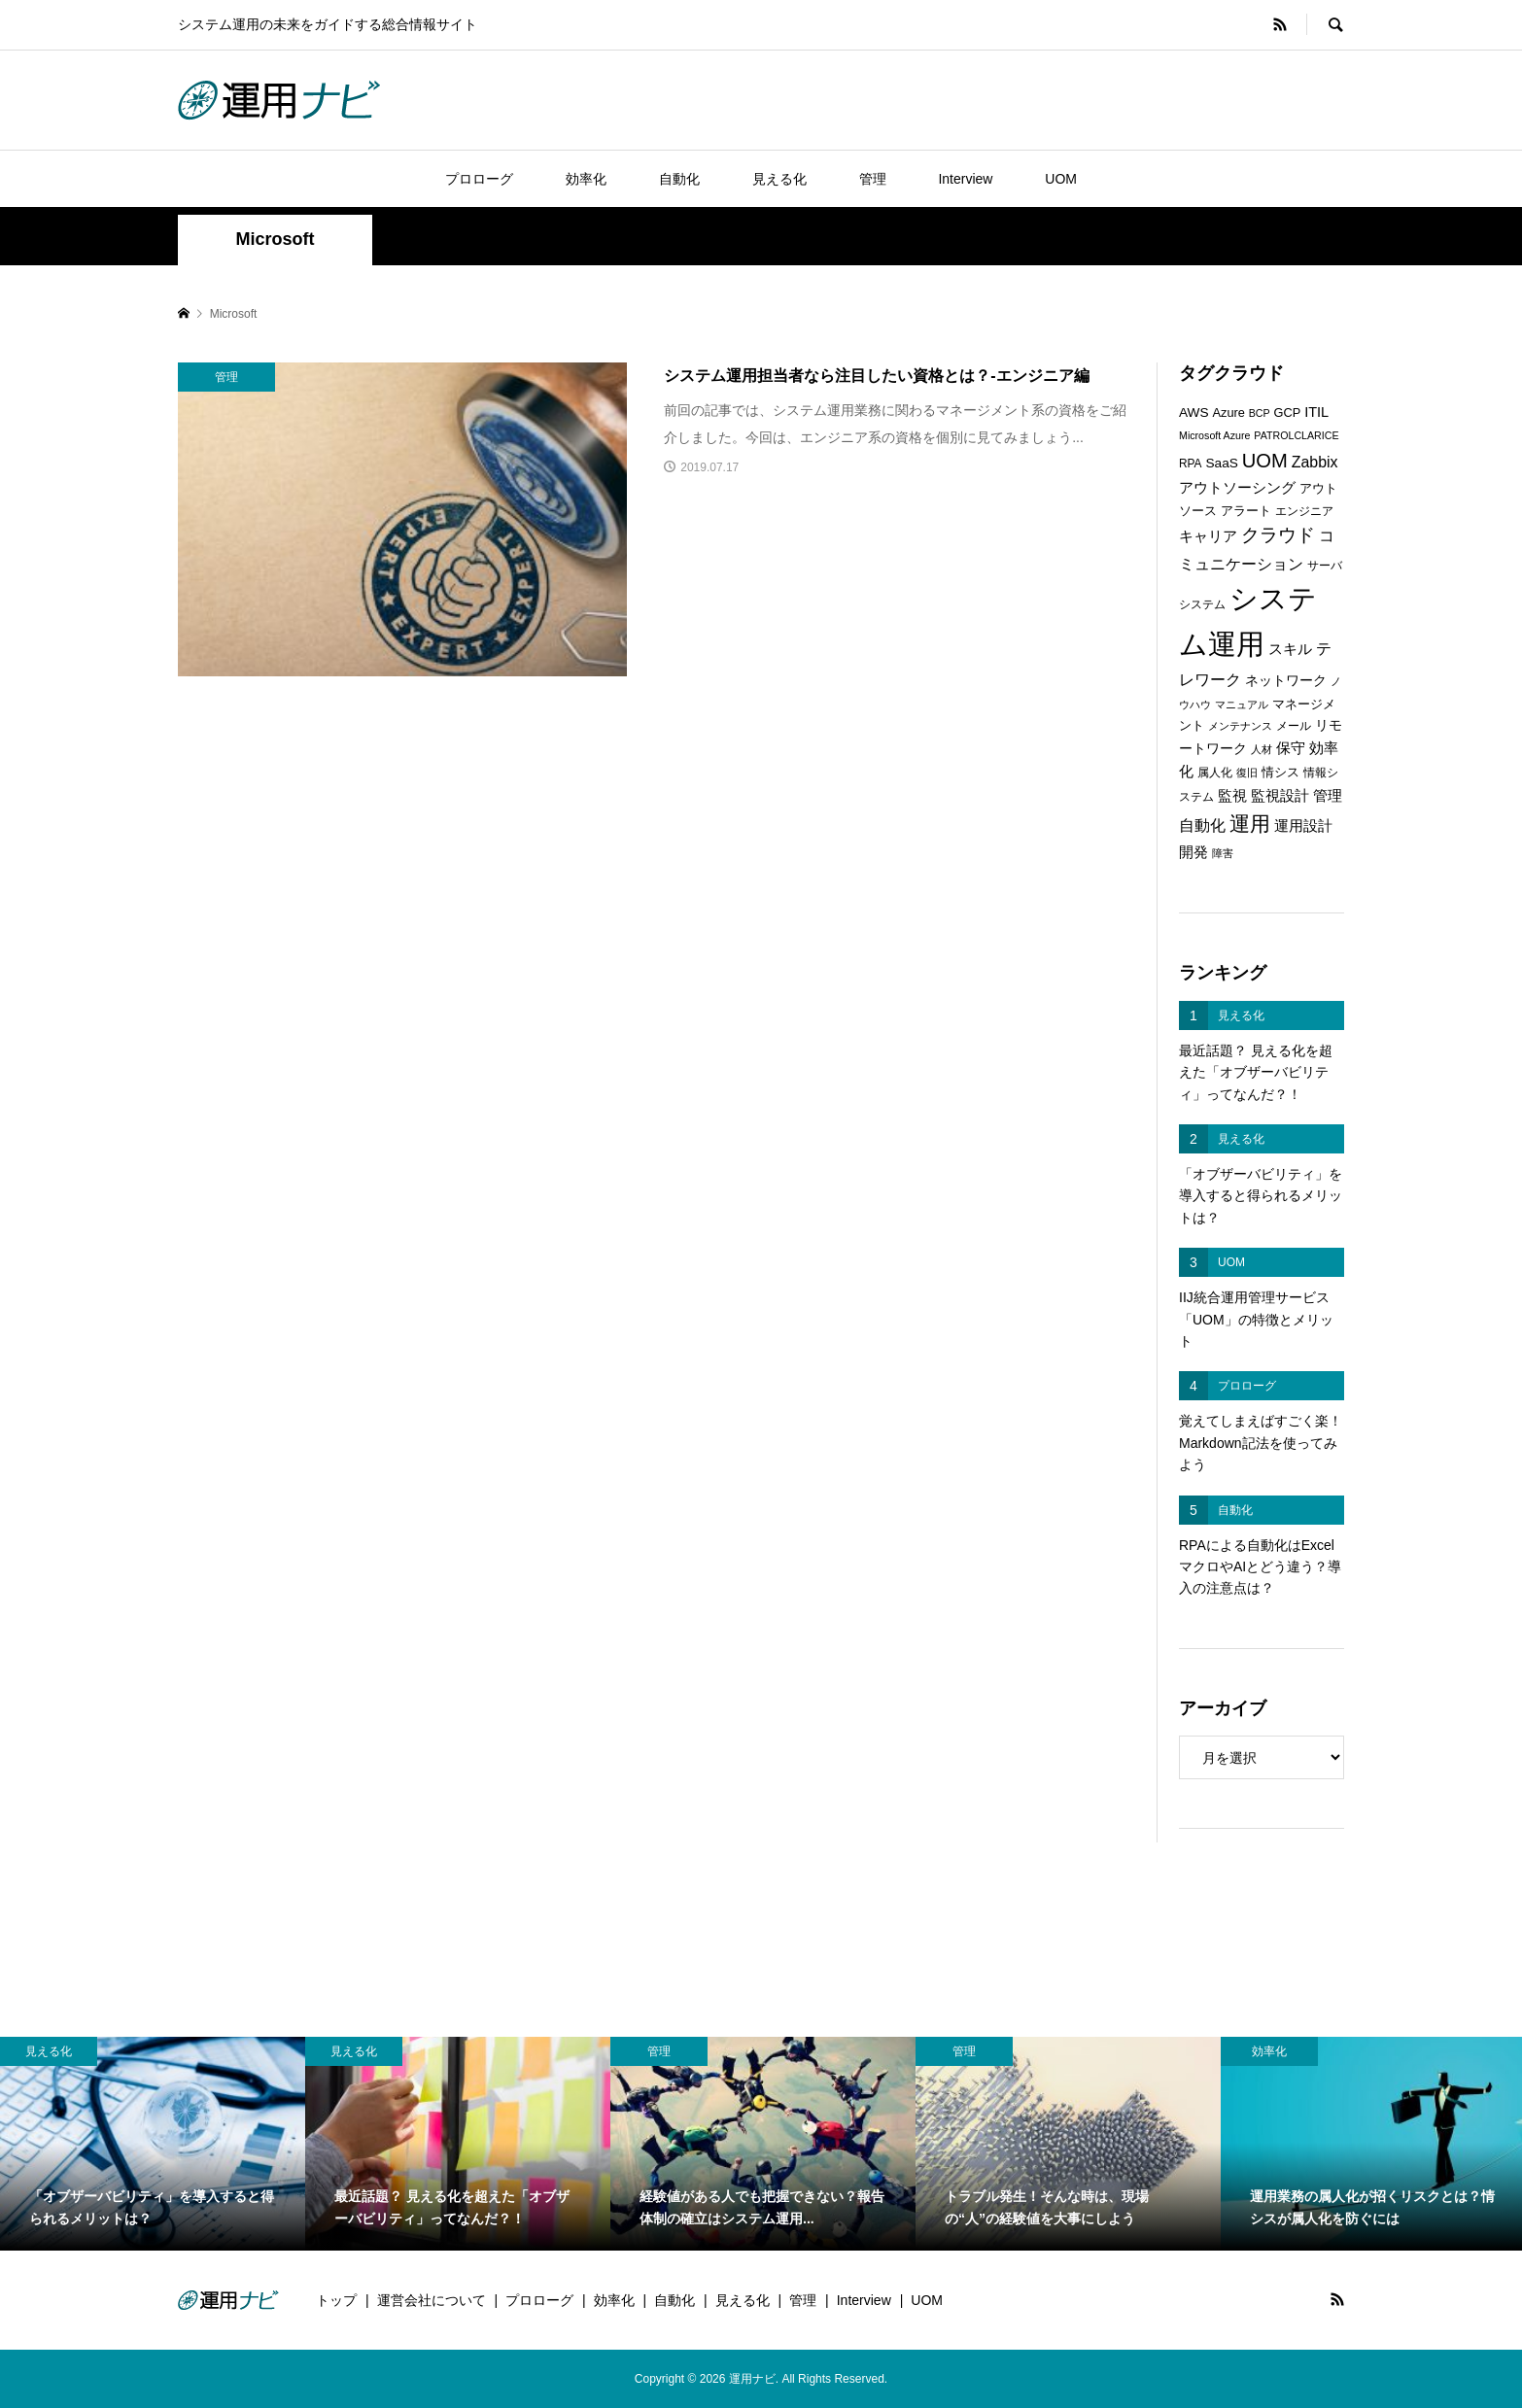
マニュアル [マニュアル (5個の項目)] (1241, 704)
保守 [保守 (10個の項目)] (1290, 748)
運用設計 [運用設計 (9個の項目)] (1303, 826)
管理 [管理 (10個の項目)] (1327, 795)
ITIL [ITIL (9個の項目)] (1316, 412)
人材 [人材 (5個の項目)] (1261, 749)
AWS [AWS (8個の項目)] (1194, 412)
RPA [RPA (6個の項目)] (1190, 463)
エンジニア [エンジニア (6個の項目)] (1304, 511)
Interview (965, 179)
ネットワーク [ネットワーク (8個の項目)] (1286, 680)
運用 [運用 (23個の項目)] (1249, 823)
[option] (152, 2144)
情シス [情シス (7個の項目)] (1280, 772)
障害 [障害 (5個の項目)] (1222, 853)
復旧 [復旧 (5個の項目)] (1247, 772)
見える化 (779, 179)
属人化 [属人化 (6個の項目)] (1214, 772)
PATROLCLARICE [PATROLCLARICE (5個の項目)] (1296, 435)
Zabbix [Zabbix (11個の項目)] (1315, 462)
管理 (872, 179)
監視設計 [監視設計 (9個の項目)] (1280, 796)
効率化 (586, 179)
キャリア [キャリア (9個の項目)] (1208, 536)
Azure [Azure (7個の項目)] (1229, 412)
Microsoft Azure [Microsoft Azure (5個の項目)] (1214, 435)
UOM (1061, 179)
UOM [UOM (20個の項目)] (1265, 460)
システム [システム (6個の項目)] (1202, 604)
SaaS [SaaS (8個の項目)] (1221, 463)
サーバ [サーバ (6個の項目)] (1324, 565)
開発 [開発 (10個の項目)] (1193, 851)
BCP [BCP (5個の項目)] (1259, 413)
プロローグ (479, 179)
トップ (336, 2300)
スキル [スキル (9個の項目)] (1290, 649)
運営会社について (431, 2300)
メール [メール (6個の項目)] (1293, 726)
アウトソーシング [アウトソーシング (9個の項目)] (1237, 488)
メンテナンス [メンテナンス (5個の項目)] (1240, 726)
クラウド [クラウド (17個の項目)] (1278, 535)
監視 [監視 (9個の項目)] (1232, 796)
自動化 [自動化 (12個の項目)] (1202, 825)
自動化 (679, 179)
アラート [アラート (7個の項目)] (1246, 510)
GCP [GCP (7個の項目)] (1287, 412)
